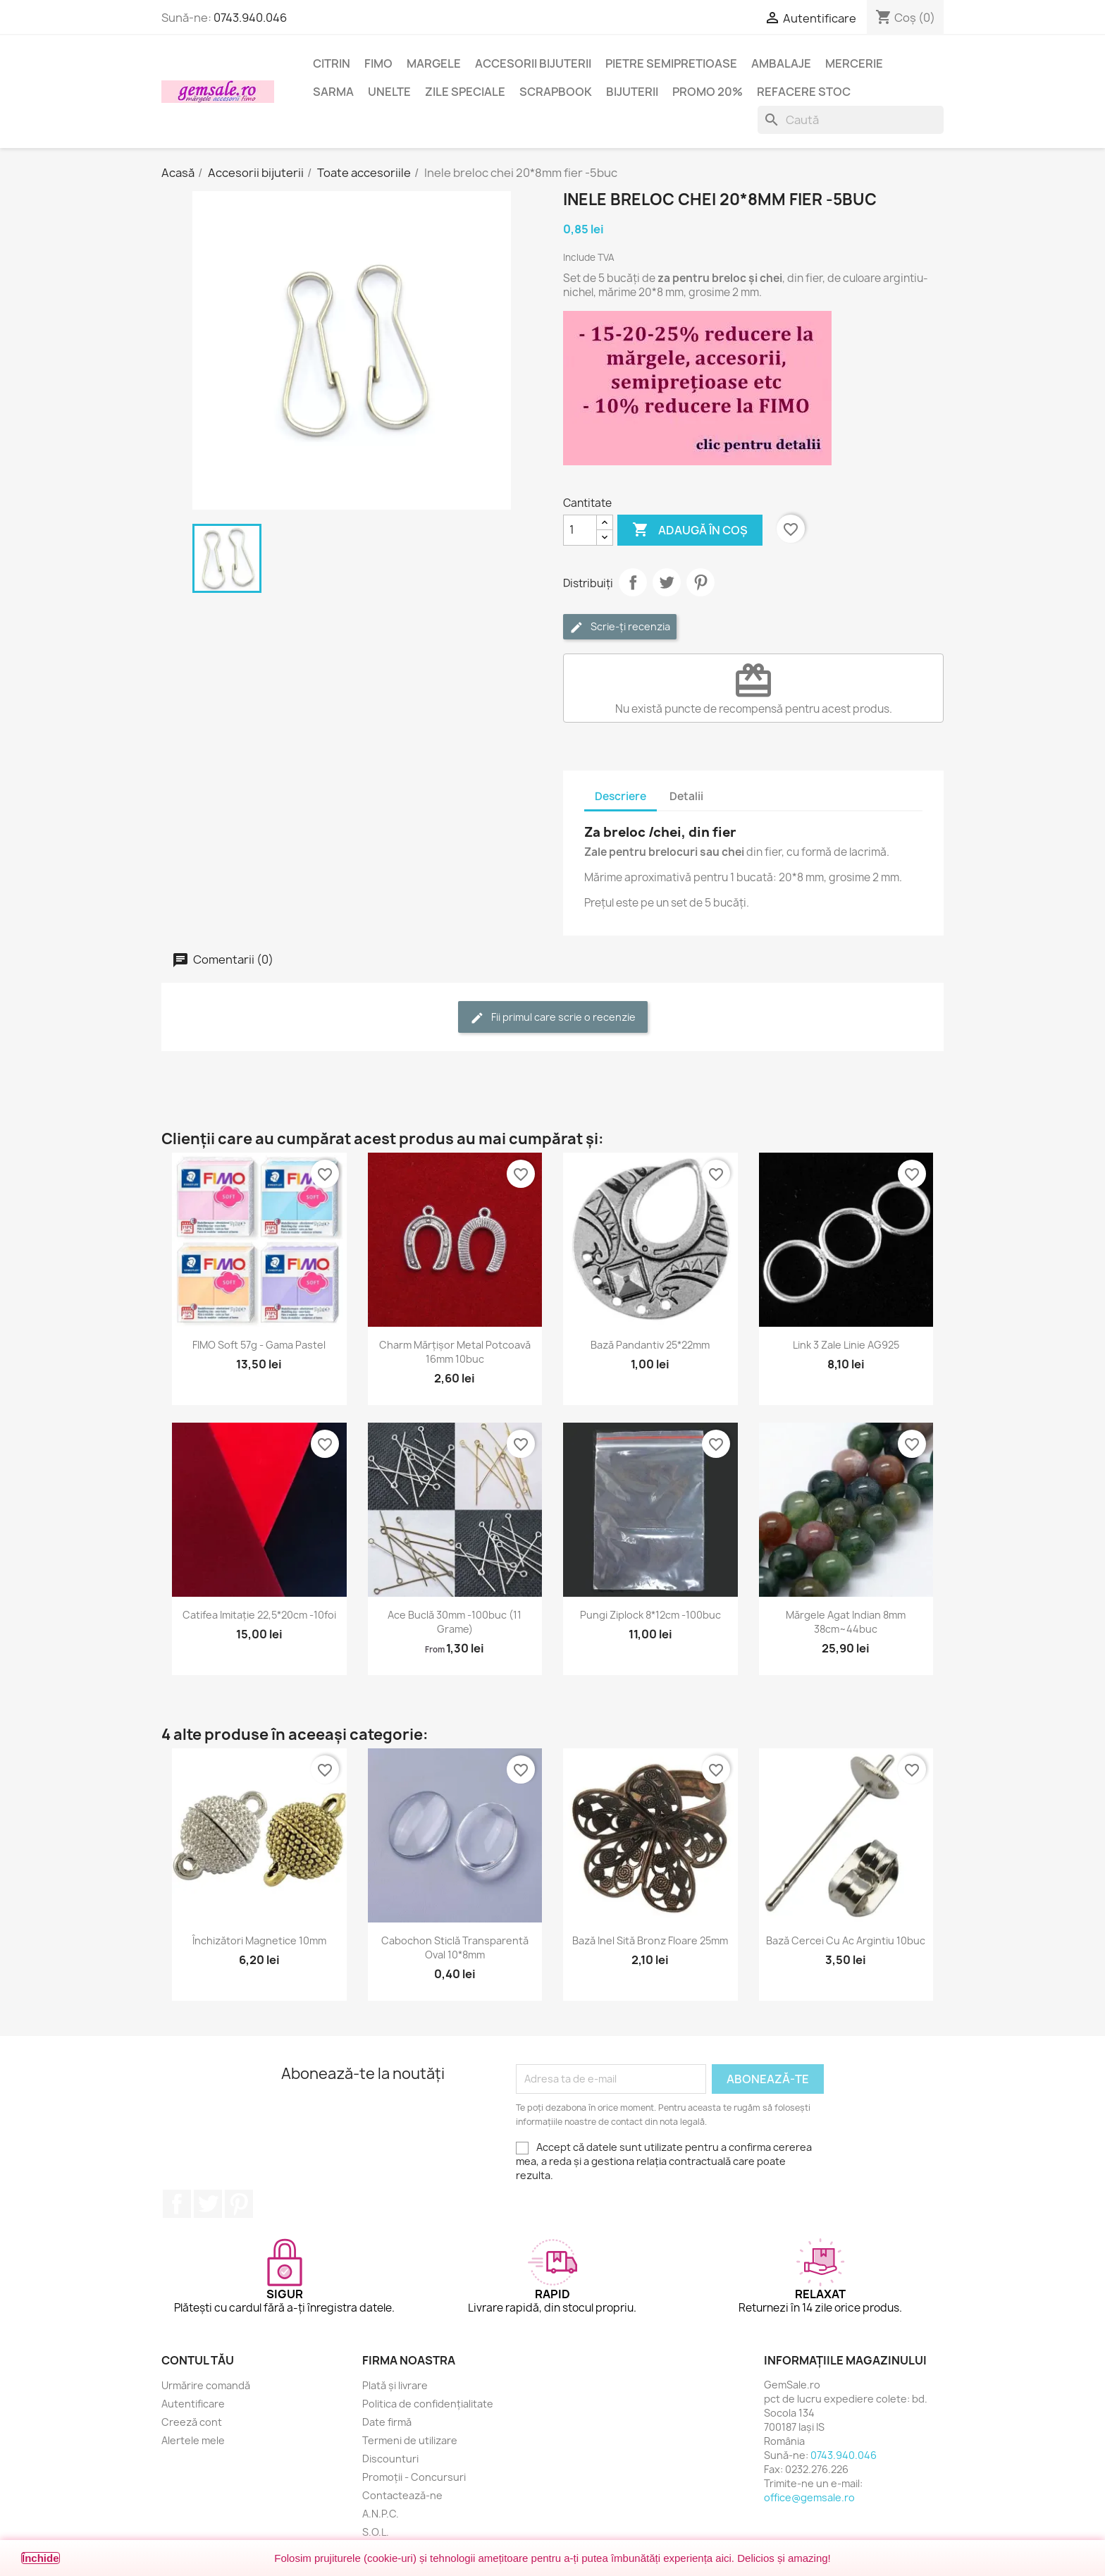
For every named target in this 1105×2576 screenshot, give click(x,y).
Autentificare (193, 2403)
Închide (40, 2558)
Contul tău (197, 2360)
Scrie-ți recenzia (619, 627)
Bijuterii (632, 91)
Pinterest (700, 582)
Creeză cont (191, 2422)
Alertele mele (193, 2440)
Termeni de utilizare (409, 2440)
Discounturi (390, 2458)
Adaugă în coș (690, 530)
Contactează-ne (402, 2495)
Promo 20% (707, 91)
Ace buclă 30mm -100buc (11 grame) (454, 1622)
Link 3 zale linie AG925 (846, 1344)
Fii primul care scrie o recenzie (553, 1017)
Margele (434, 63)
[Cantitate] (580, 530)
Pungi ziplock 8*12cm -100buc (650, 1614)
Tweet (667, 582)
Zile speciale (465, 91)
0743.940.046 (250, 17)
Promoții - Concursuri (414, 2477)
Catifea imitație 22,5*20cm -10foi (259, 1614)
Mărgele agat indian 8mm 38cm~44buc (846, 1622)
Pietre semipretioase (671, 63)
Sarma (333, 91)
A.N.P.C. (380, 2513)
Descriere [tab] (620, 796)
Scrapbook (555, 91)
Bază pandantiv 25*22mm (650, 1344)
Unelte (389, 91)
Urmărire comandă (205, 2385)
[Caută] (851, 120)
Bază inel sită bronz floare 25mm (650, 1940)
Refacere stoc (804, 91)
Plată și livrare (395, 2385)
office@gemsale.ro (809, 2497)
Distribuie (633, 582)
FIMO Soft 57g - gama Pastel (259, 1344)
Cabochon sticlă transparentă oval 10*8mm (455, 1947)
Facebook (177, 2204)
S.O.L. (375, 2532)
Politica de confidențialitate (427, 2403)
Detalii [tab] (686, 796)
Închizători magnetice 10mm (259, 1940)
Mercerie (854, 63)
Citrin (331, 63)
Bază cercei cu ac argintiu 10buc (845, 1940)
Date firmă (387, 2422)
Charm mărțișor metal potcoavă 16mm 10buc (455, 1352)
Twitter (208, 2204)
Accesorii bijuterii (533, 63)
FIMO (378, 63)
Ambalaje (781, 63)
